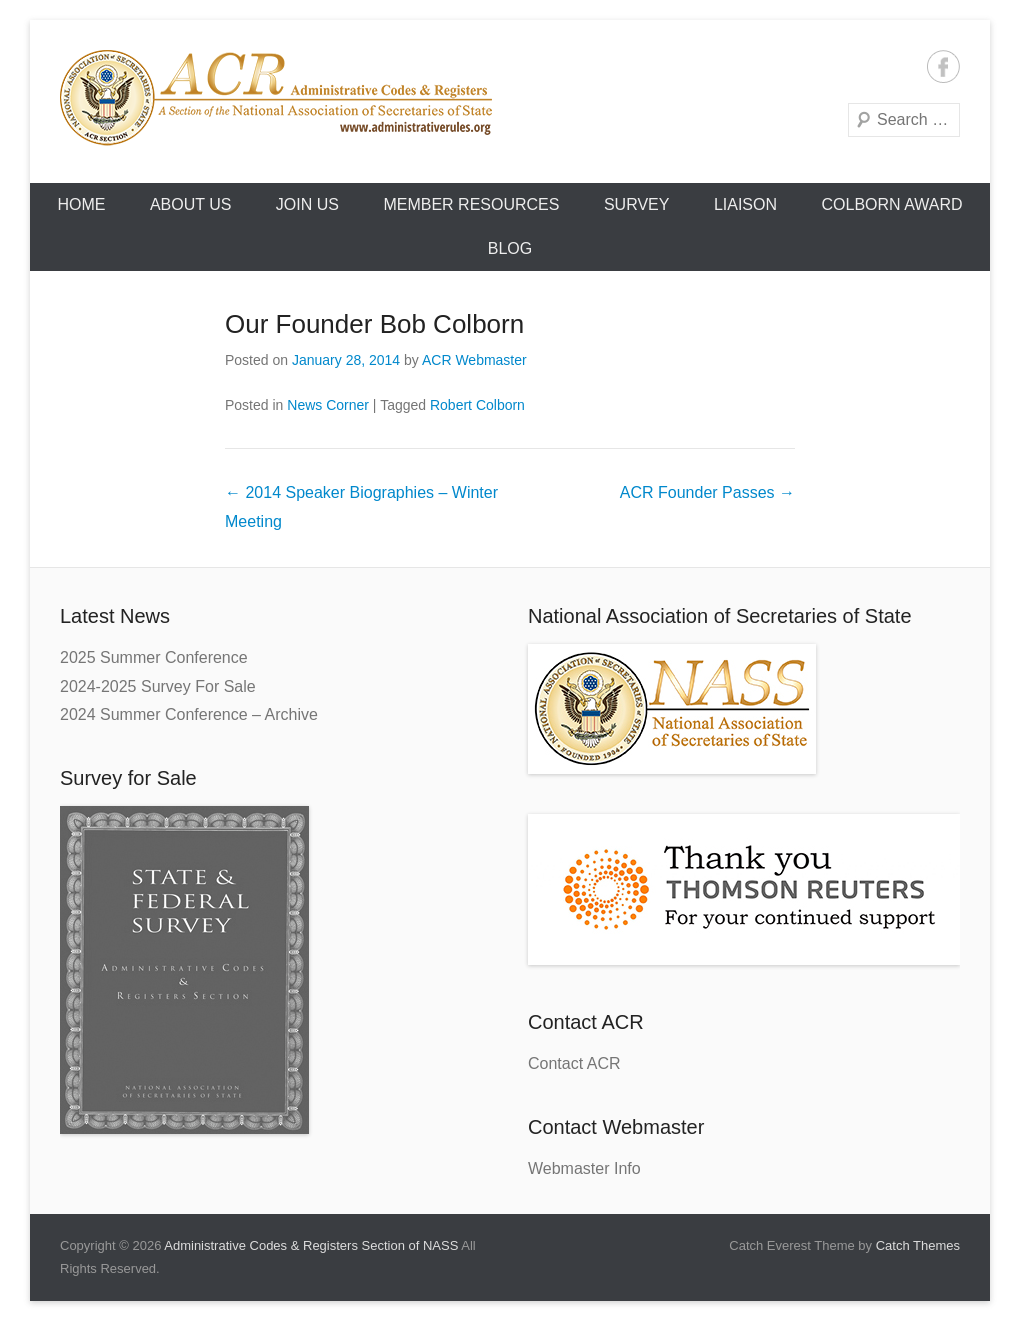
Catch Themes (918, 1245)
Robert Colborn (477, 405)
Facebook (943, 66)
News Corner (328, 405)
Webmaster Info (584, 1168)
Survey (637, 204)
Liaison (745, 204)
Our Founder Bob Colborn (374, 324)
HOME (81, 204)
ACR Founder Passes (707, 492)
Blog (510, 248)
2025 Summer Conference (154, 657)
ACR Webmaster (474, 360)
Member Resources (471, 204)
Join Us (307, 204)
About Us (191, 204)
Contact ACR (574, 1063)
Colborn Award (891, 204)
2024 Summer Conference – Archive (189, 714)
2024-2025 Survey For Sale (158, 686)
